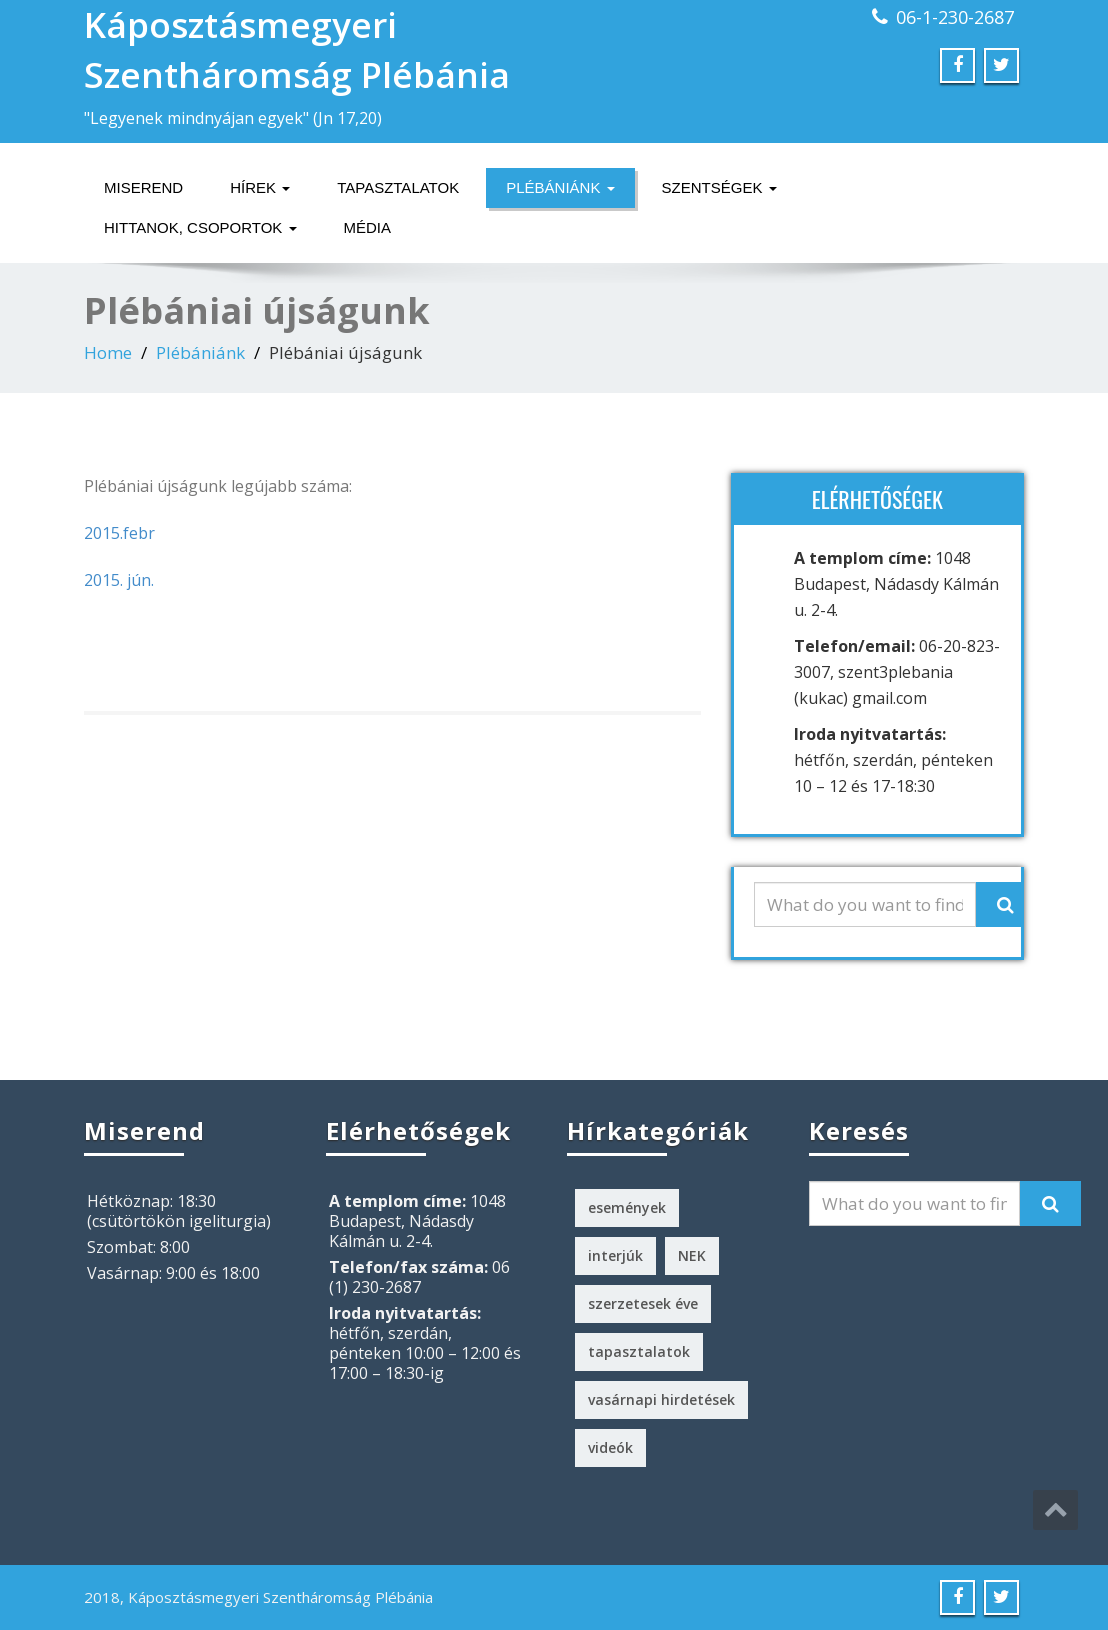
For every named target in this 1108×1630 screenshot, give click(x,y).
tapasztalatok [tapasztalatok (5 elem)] (639, 1351)
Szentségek (719, 187)
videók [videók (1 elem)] (610, 1447)
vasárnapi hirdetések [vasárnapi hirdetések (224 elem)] (661, 1399)
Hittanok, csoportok (200, 227)
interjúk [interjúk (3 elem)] (615, 1255)
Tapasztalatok (398, 187)
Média (368, 227)
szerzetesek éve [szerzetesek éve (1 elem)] (643, 1303)
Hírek (260, 187)
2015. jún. (119, 580)
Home (108, 352)
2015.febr (119, 533)
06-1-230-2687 (955, 17)
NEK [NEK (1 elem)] (692, 1255)
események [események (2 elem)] (627, 1207)
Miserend (143, 187)
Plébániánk (560, 187)
